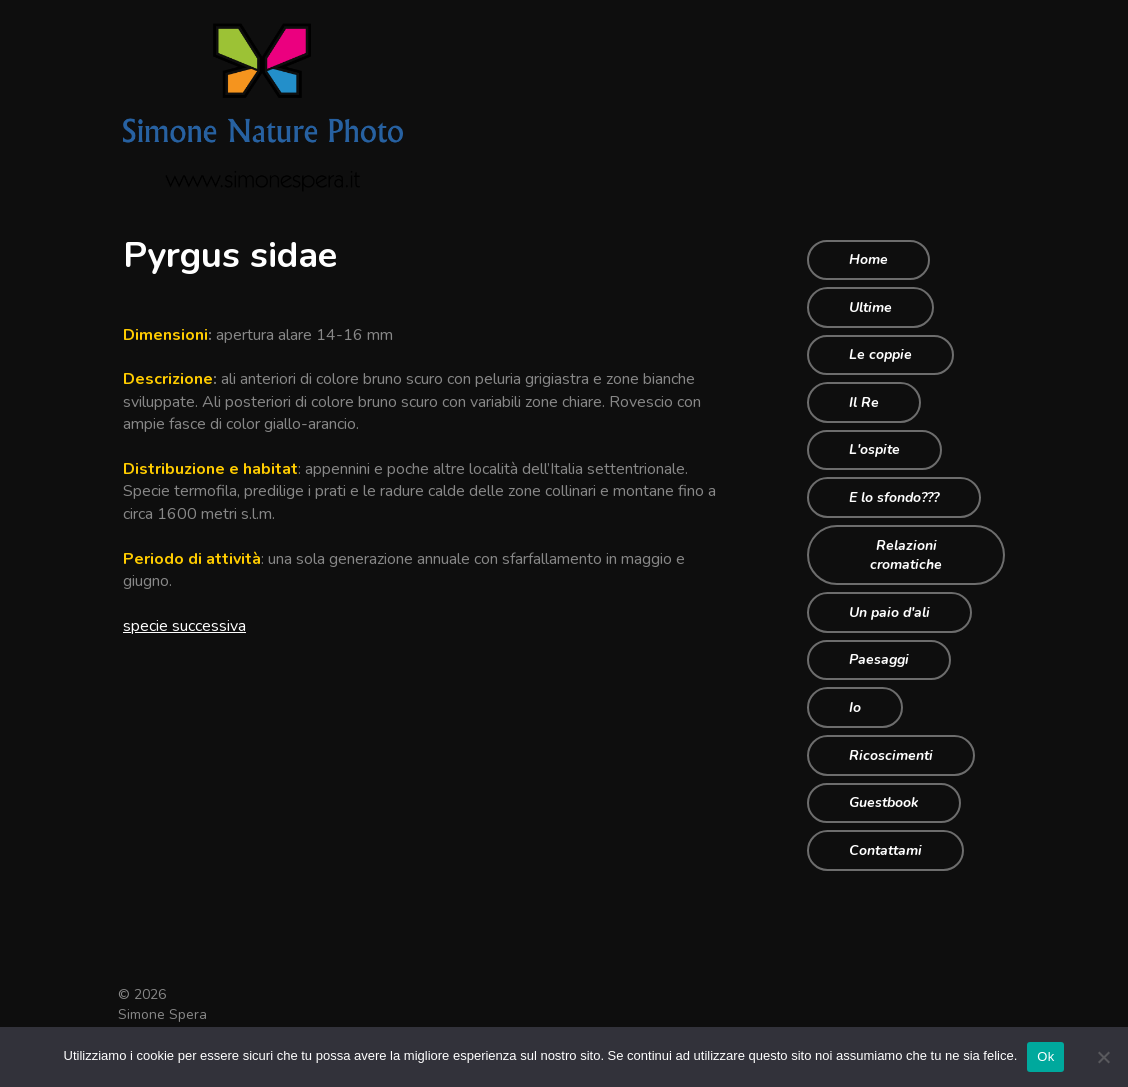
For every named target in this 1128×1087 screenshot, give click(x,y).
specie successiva (184, 626)
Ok (1045, 1056)
